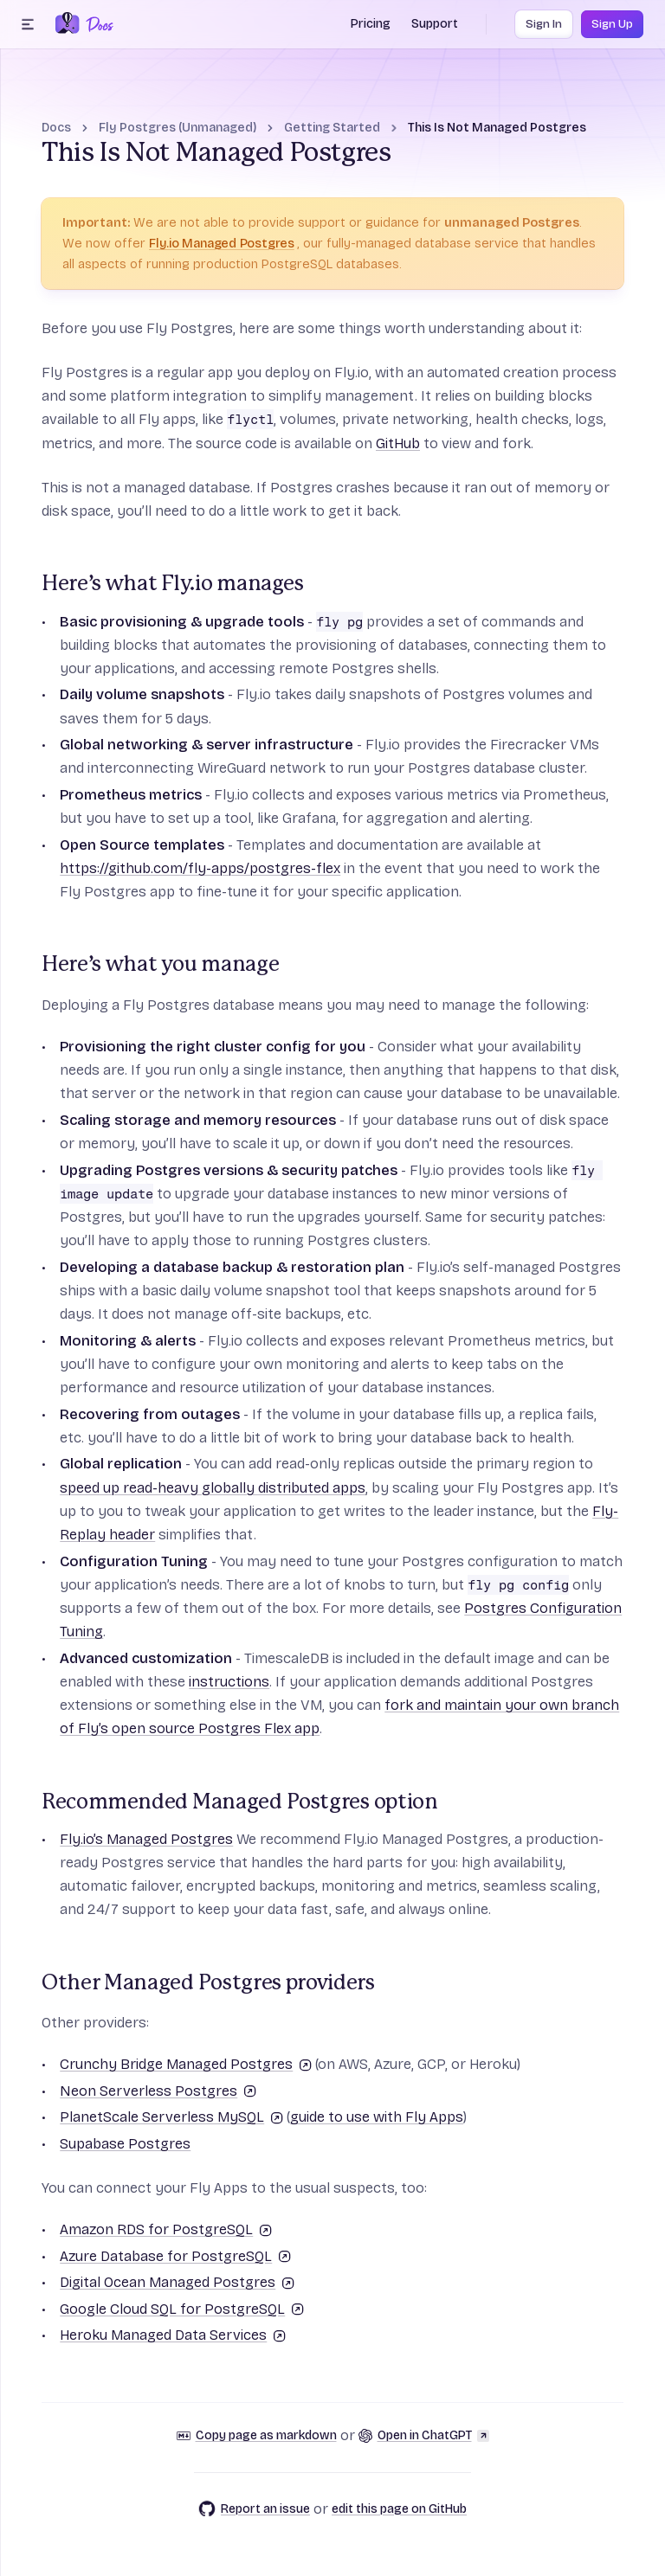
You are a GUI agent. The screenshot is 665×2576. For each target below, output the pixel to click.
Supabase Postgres (125, 2144)
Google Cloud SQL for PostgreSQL (182, 2309)
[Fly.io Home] (67, 24)
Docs (56, 127)
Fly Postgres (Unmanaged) (177, 127)
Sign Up (612, 24)
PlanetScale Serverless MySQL (171, 2117)
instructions (229, 1682)
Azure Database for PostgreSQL (175, 2256)
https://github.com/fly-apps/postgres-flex (200, 868)
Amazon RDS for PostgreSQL (166, 2229)
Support (434, 23)
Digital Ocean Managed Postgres (177, 2282)
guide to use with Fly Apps (376, 2117)
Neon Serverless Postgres (158, 2091)
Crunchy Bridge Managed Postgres (186, 2064)
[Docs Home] (96, 24)
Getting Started (332, 127)
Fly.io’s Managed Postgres (146, 1839)
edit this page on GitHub (399, 2509)
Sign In (544, 24)
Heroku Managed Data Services (173, 2335)
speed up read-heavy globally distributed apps (212, 1488)
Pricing (371, 23)
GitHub (398, 443)
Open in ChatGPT (423, 2435)
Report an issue (254, 2508)
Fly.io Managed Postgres (221, 243)
